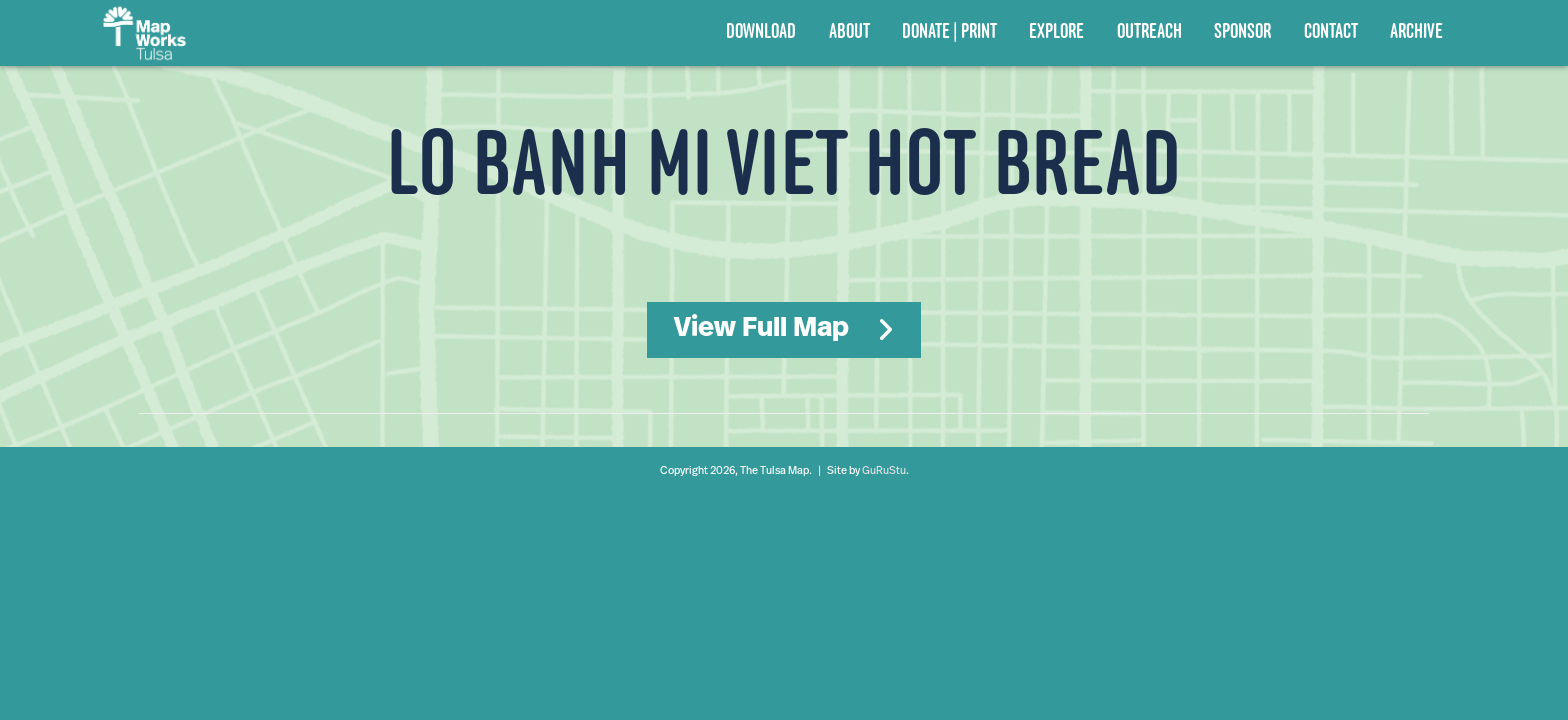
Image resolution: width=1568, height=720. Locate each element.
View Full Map (761, 329)
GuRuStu (884, 471)
